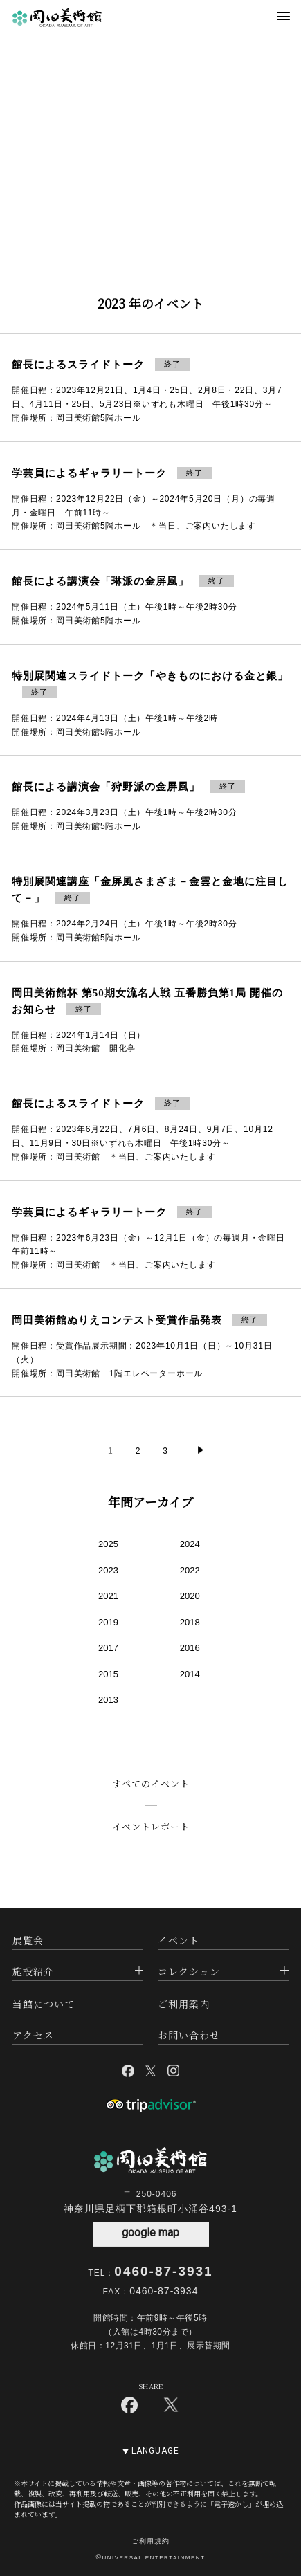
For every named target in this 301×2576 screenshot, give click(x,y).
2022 (190, 1570)
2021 (108, 1596)
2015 (108, 1674)
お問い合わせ (189, 2035)
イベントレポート (151, 1826)
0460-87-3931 (163, 2271)
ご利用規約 (150, 2541)
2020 (190, 1596)
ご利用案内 (184, 2004)
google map (150, 2232)
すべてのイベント (151, 1783)
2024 (190, 1544)
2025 (108, 1544)
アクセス (33, 2035)
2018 (190, 1622)
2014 (190, 1674)
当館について (43, 2004)
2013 (108, 1700)
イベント (178, 1940)
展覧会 (28, 1940)
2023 (108, 1570)
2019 (108, 1622)
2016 (190, 1648)
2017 (108, 1648)
